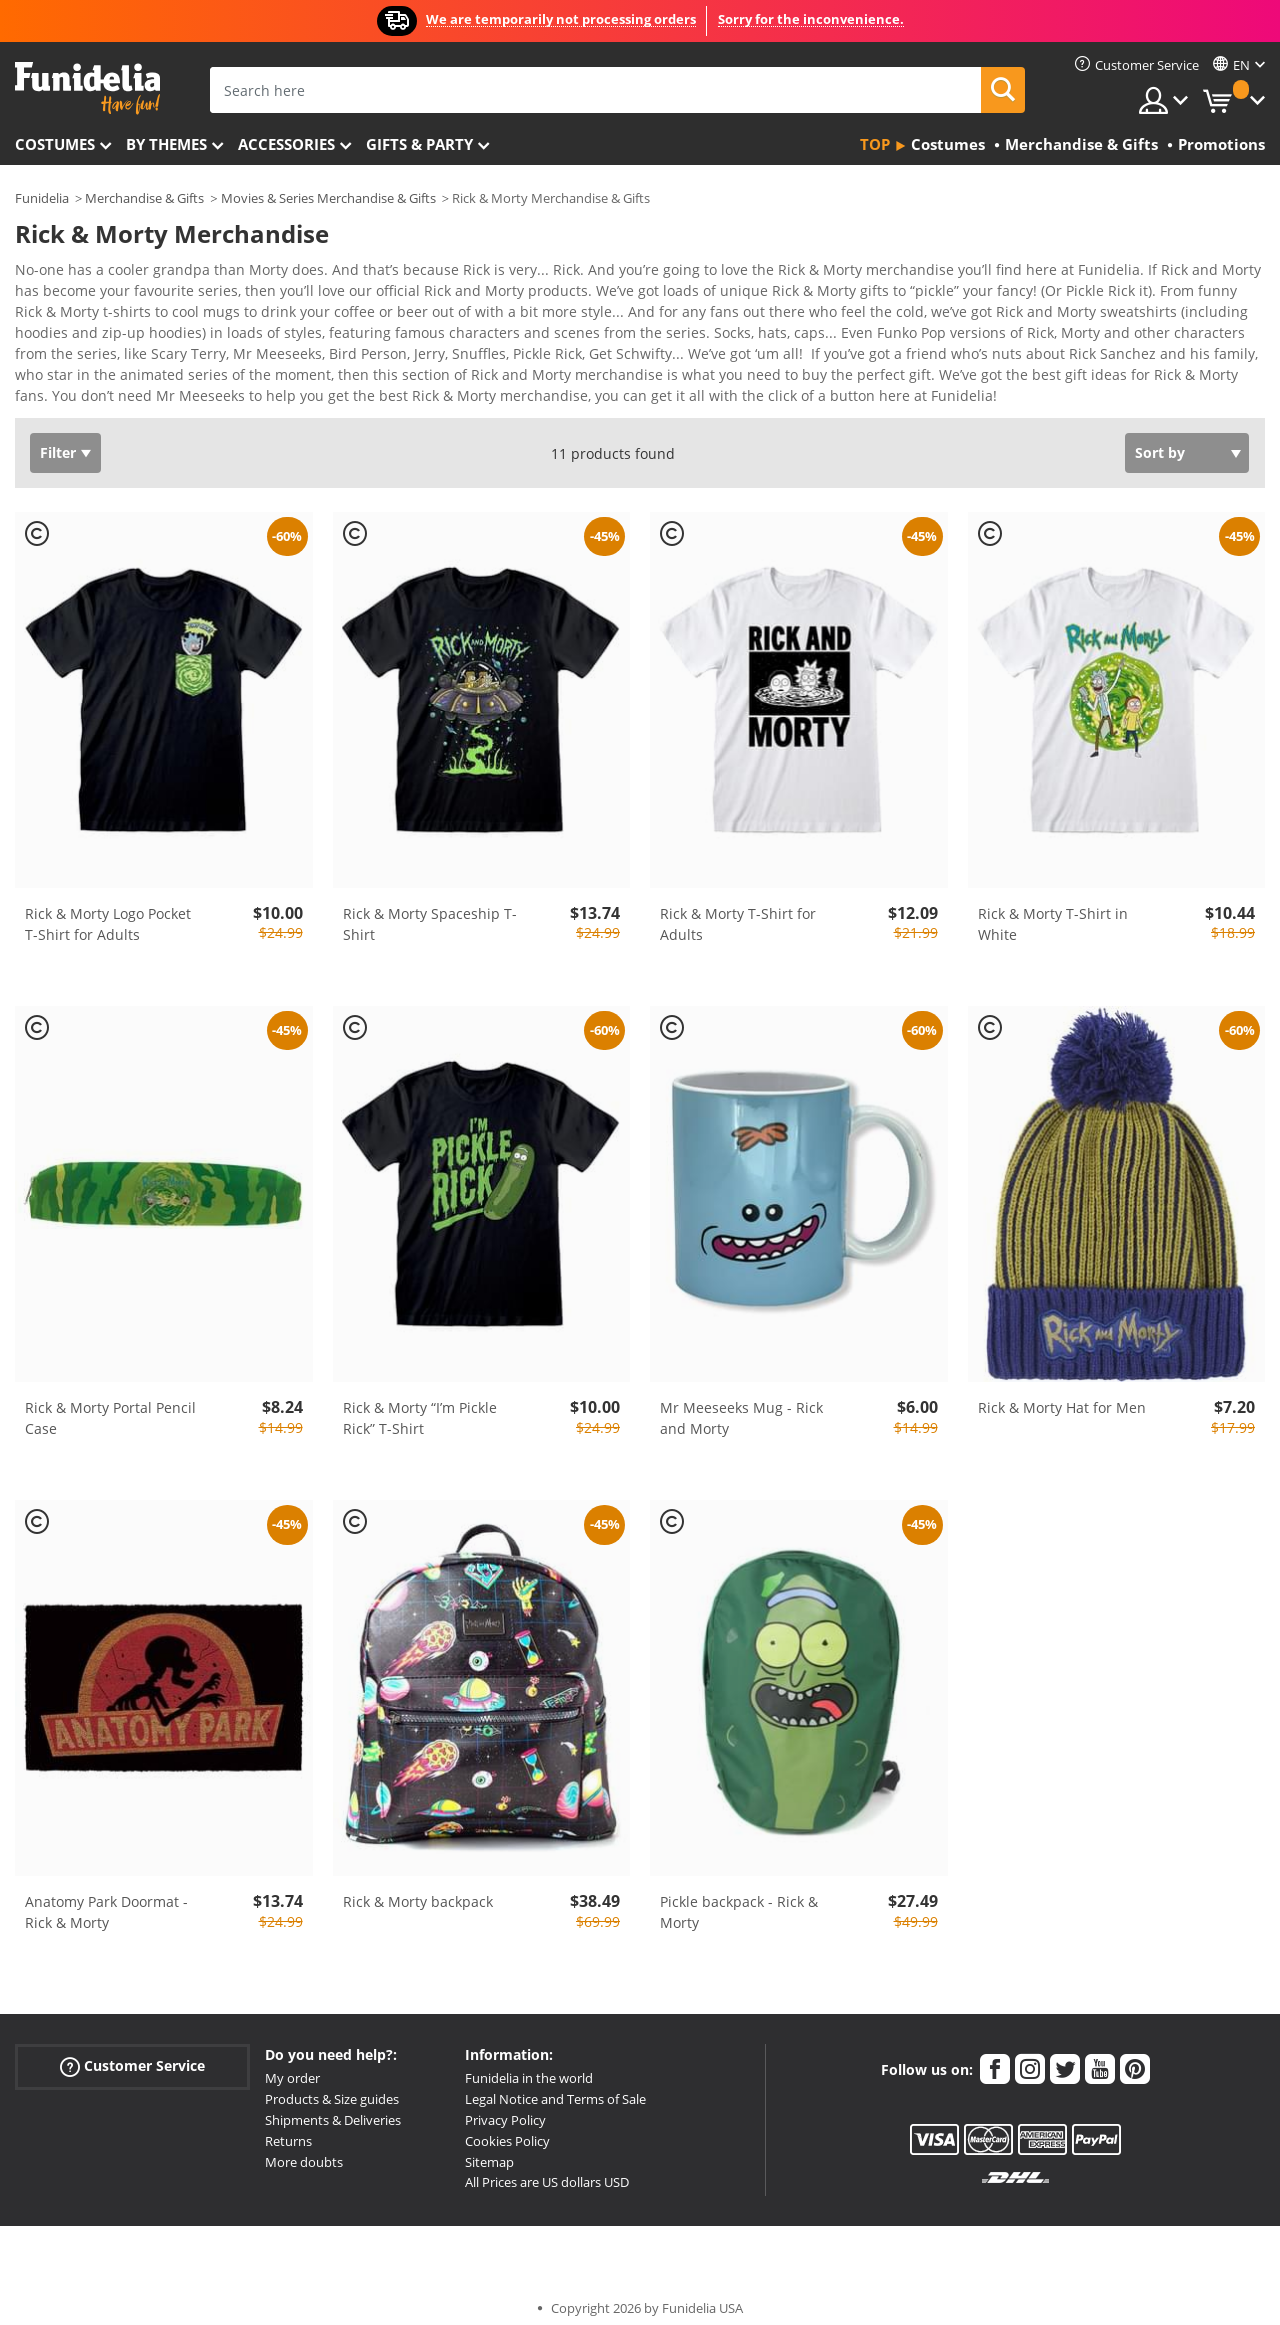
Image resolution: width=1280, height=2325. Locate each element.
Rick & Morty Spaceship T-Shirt (430, 910)
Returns (288, 2127)
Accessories (286, 144)
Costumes (55, 144)
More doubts (304, 2148)
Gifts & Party (419, 144)
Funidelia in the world (529, 2064)
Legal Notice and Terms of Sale (555, 2085)
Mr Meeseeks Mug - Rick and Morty (741, 1404)
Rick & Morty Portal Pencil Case (110, 1404)
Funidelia (42, 198)
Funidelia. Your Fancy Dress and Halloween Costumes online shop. (87, 88)
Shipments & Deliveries (333, 2106)
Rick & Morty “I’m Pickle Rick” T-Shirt (420, 1404)
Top (875, 144)
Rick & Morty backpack (418, 1887)
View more (71, 379)
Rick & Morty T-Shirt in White (1053, 910)
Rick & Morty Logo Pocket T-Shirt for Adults (108, 910)
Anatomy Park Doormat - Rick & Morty (106, 1898)
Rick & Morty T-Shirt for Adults (738, 910)
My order (292, 2064)
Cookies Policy (507, 2127)
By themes (166, 144)
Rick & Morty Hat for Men (1062, 1393)
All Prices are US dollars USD (547, 2168)
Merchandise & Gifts (144, 198)
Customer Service (132, 2052)
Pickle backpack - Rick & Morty (739, 1898)
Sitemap (489, 2148)
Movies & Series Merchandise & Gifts (328, 198)
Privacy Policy (505, 2106)
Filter (58, 438)
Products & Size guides (332, 2085)
